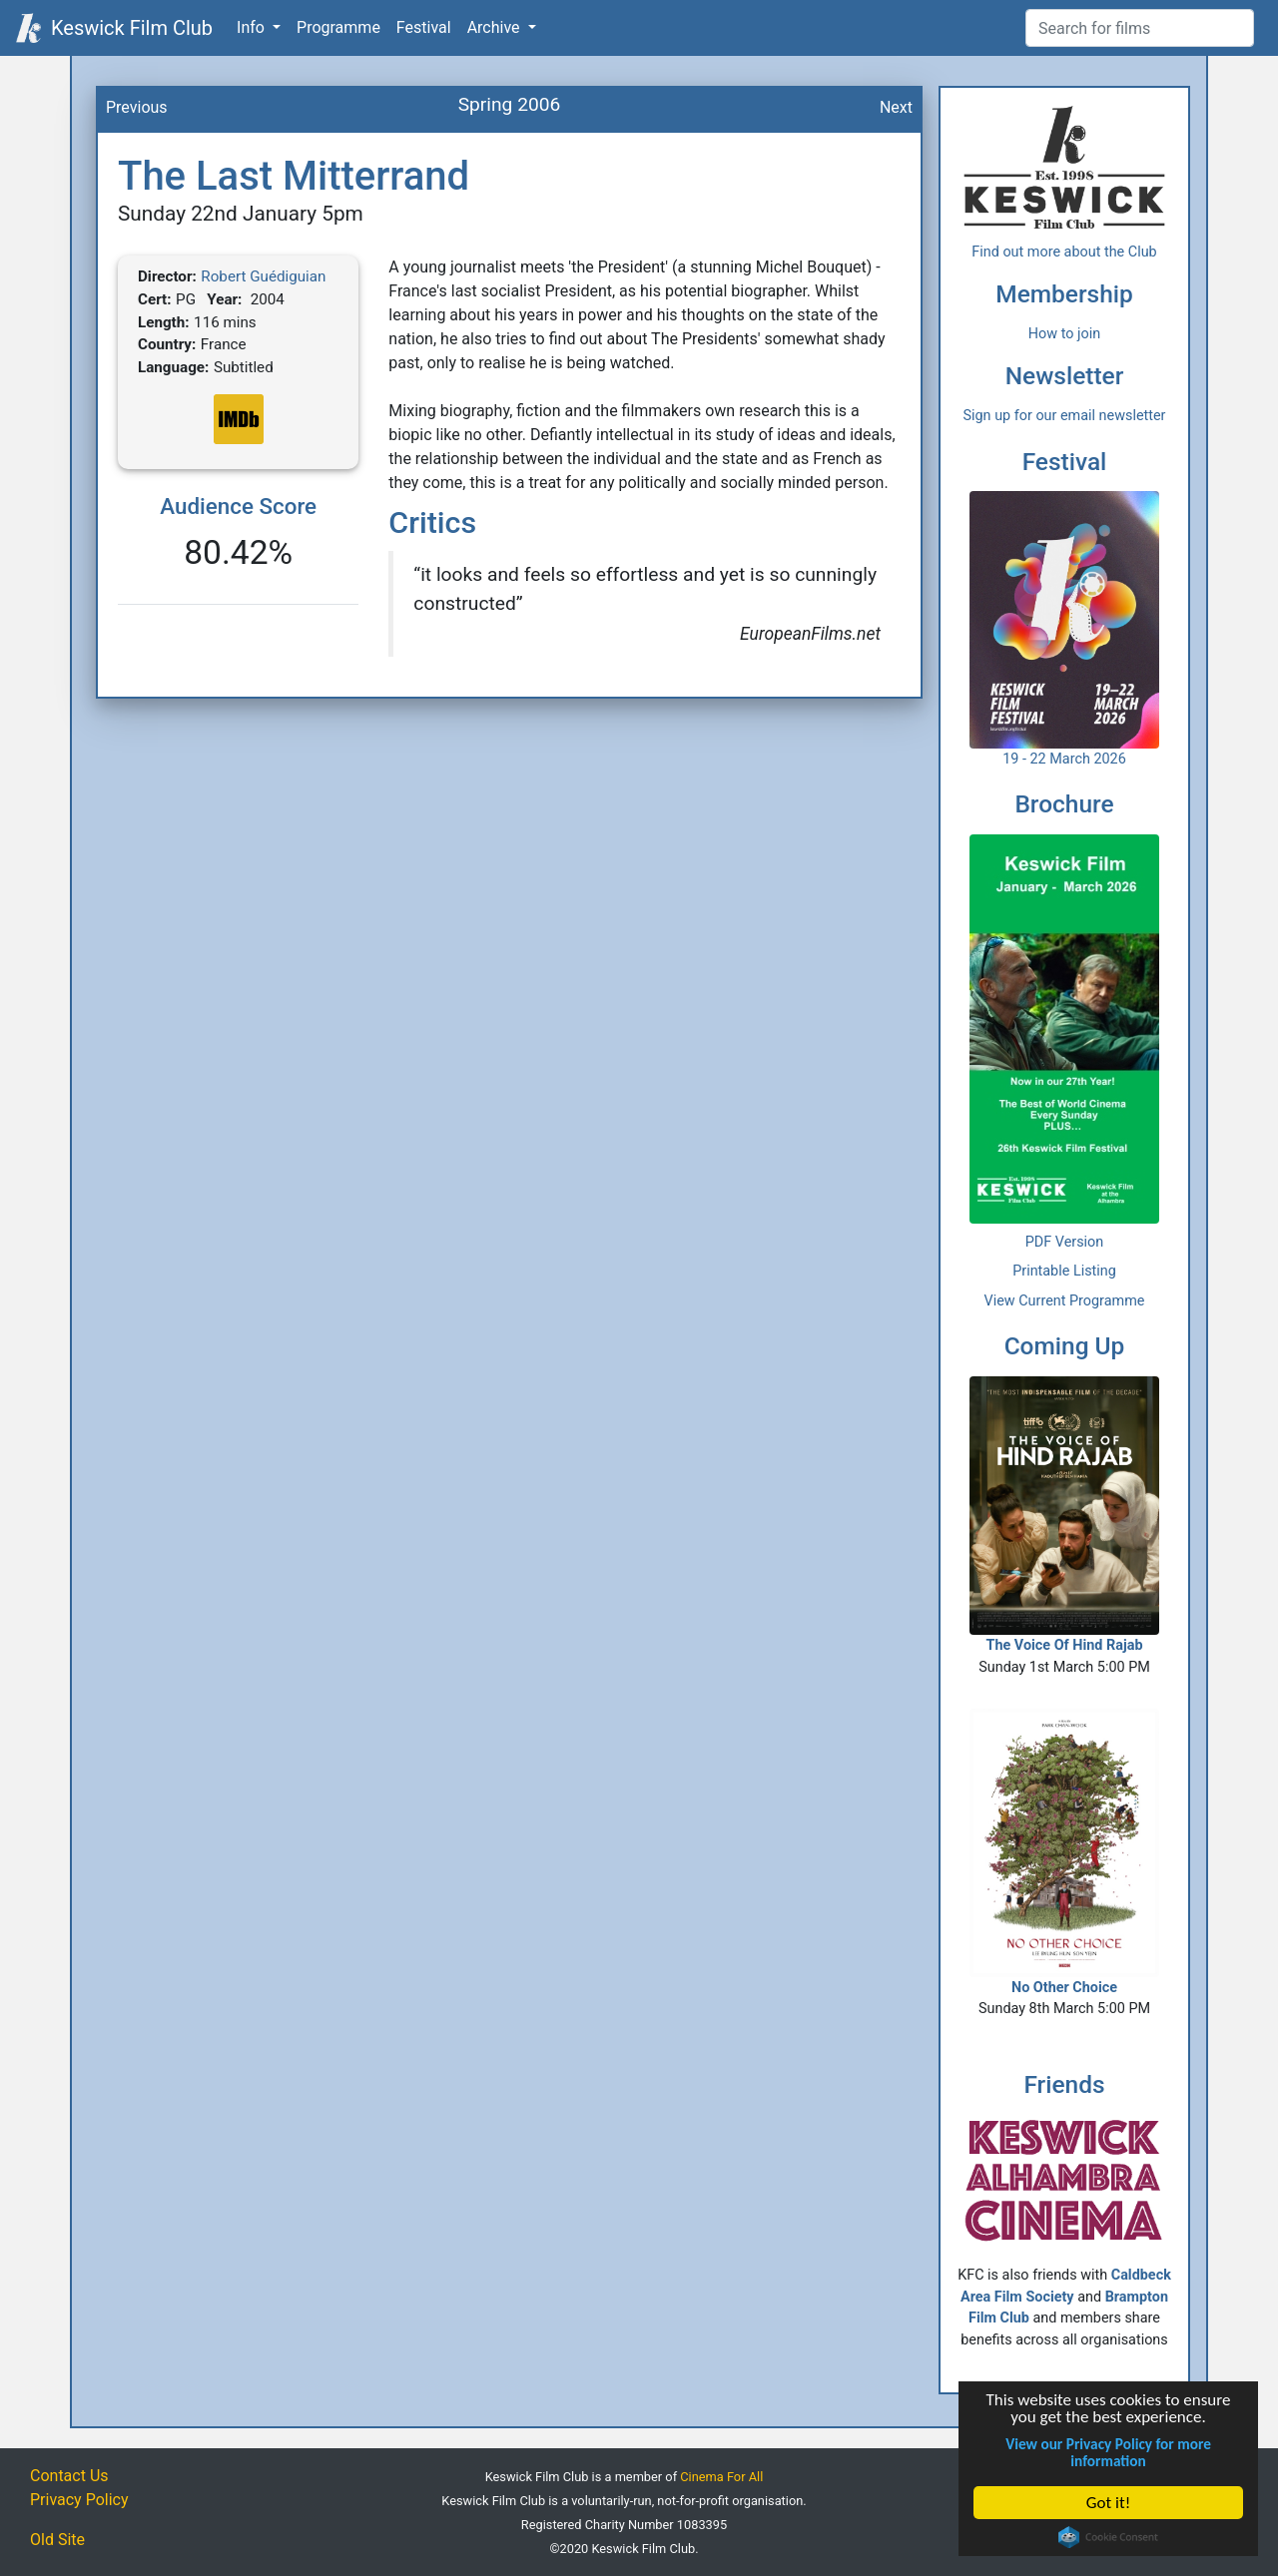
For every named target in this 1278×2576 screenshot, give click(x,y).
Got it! (1108, 2502)
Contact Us (69, 2475)
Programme (338, 27)
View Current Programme (1064, 1300)
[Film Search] (1139, 28)
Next (896, 107)
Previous (137, 107)
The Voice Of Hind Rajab (1064, 1515)
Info (253, 27)
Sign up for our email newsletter (1064, 415)
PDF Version (1064, 1242)
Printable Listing (1064, 1271)
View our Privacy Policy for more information (1108, 2452)
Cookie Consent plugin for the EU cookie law (1108, 2537)
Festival (423, 27)
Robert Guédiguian (263, 276)
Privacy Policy (79, 2499)
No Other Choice (1064, 1852)
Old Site (57, 2539)
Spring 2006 (509, 104)
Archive (495, 27)
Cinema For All (721, 2476)
